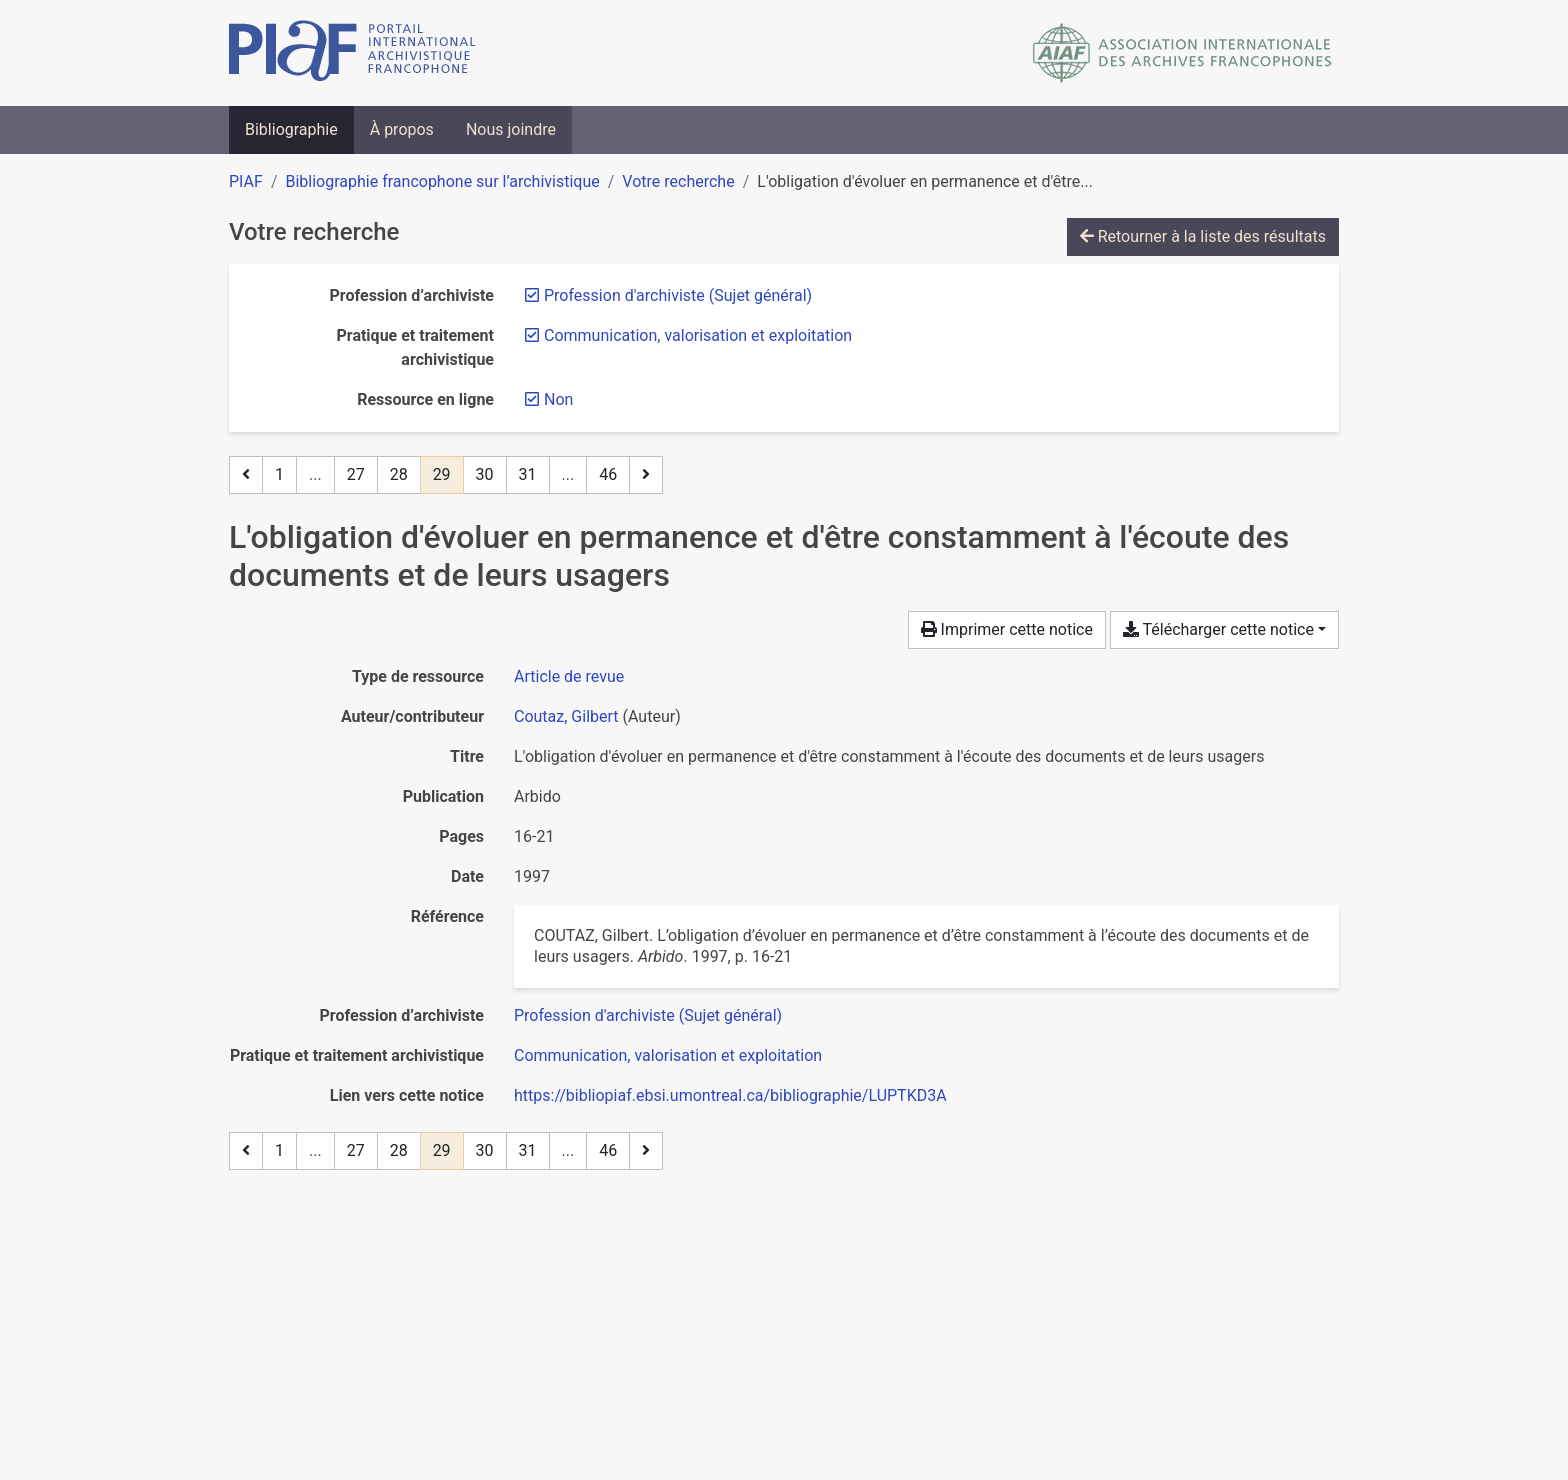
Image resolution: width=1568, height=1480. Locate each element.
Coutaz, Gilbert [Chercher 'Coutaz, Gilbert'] (566, 716)
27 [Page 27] (356, 474)
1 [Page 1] (279, 474)
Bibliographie (291, 129)
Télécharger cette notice (1218, 629)
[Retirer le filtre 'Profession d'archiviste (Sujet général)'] (678, 295)
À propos (402, 129)
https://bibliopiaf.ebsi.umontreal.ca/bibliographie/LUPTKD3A (730, 1095)
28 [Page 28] (399, 474)
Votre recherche (678, 181)
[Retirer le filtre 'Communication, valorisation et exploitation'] (698, 335)
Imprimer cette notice (1007, 629)
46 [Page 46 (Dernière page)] (608, 474)
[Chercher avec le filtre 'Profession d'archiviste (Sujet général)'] (648, 1015)
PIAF (246, 181)
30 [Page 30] (485, 474)
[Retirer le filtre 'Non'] (558, 399)
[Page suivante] (646, 475)
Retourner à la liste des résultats (1203, 236)
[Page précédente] (246, 475)
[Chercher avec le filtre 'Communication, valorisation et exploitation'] (668, 1055)
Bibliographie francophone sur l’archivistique (442, 181)
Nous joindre (511, 129)
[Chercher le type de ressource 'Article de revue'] (569, 676)
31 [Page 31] (528, 474)
